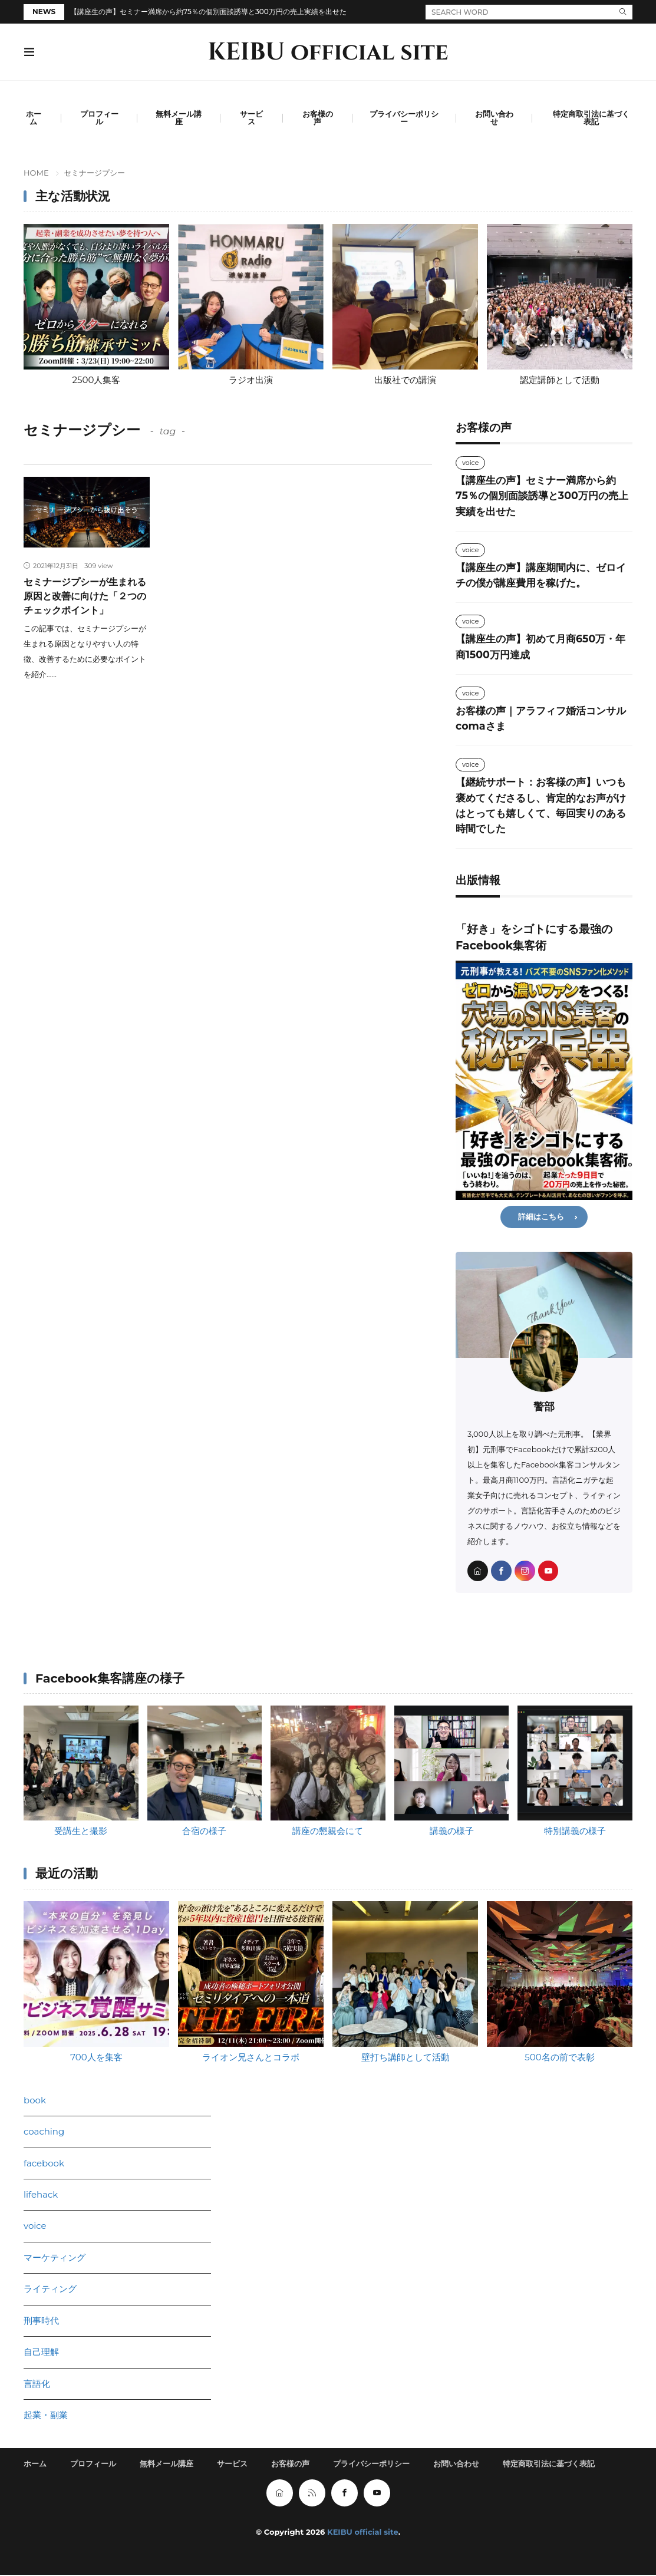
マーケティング (54, 2258)
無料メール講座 (179, 117)
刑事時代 (41, 2321)
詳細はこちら (541, 1217)
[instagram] (525, 1571)
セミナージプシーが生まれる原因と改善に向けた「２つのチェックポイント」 (85, 596)
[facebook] (501, 1571)
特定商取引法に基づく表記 (591, 117)
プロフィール (99, 117)
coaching (44, 2132)
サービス (251, 117)
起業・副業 (46, 2415)
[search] (623, 12)
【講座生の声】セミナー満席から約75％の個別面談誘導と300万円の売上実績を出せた (208, 11)
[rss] (312, 2494)
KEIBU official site (327, 52)
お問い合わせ (494, 117)
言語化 (37, 2384)
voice (470, 463)
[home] (477, 1571)
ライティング (50, 2289)
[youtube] (548, 1571)
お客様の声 (317, 117)
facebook (44, 2163)
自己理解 (41, 2352)
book (35, 2100)
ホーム (33, 117)
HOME (36, 172)
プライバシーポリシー (404, 117)
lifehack (41, 2195)
